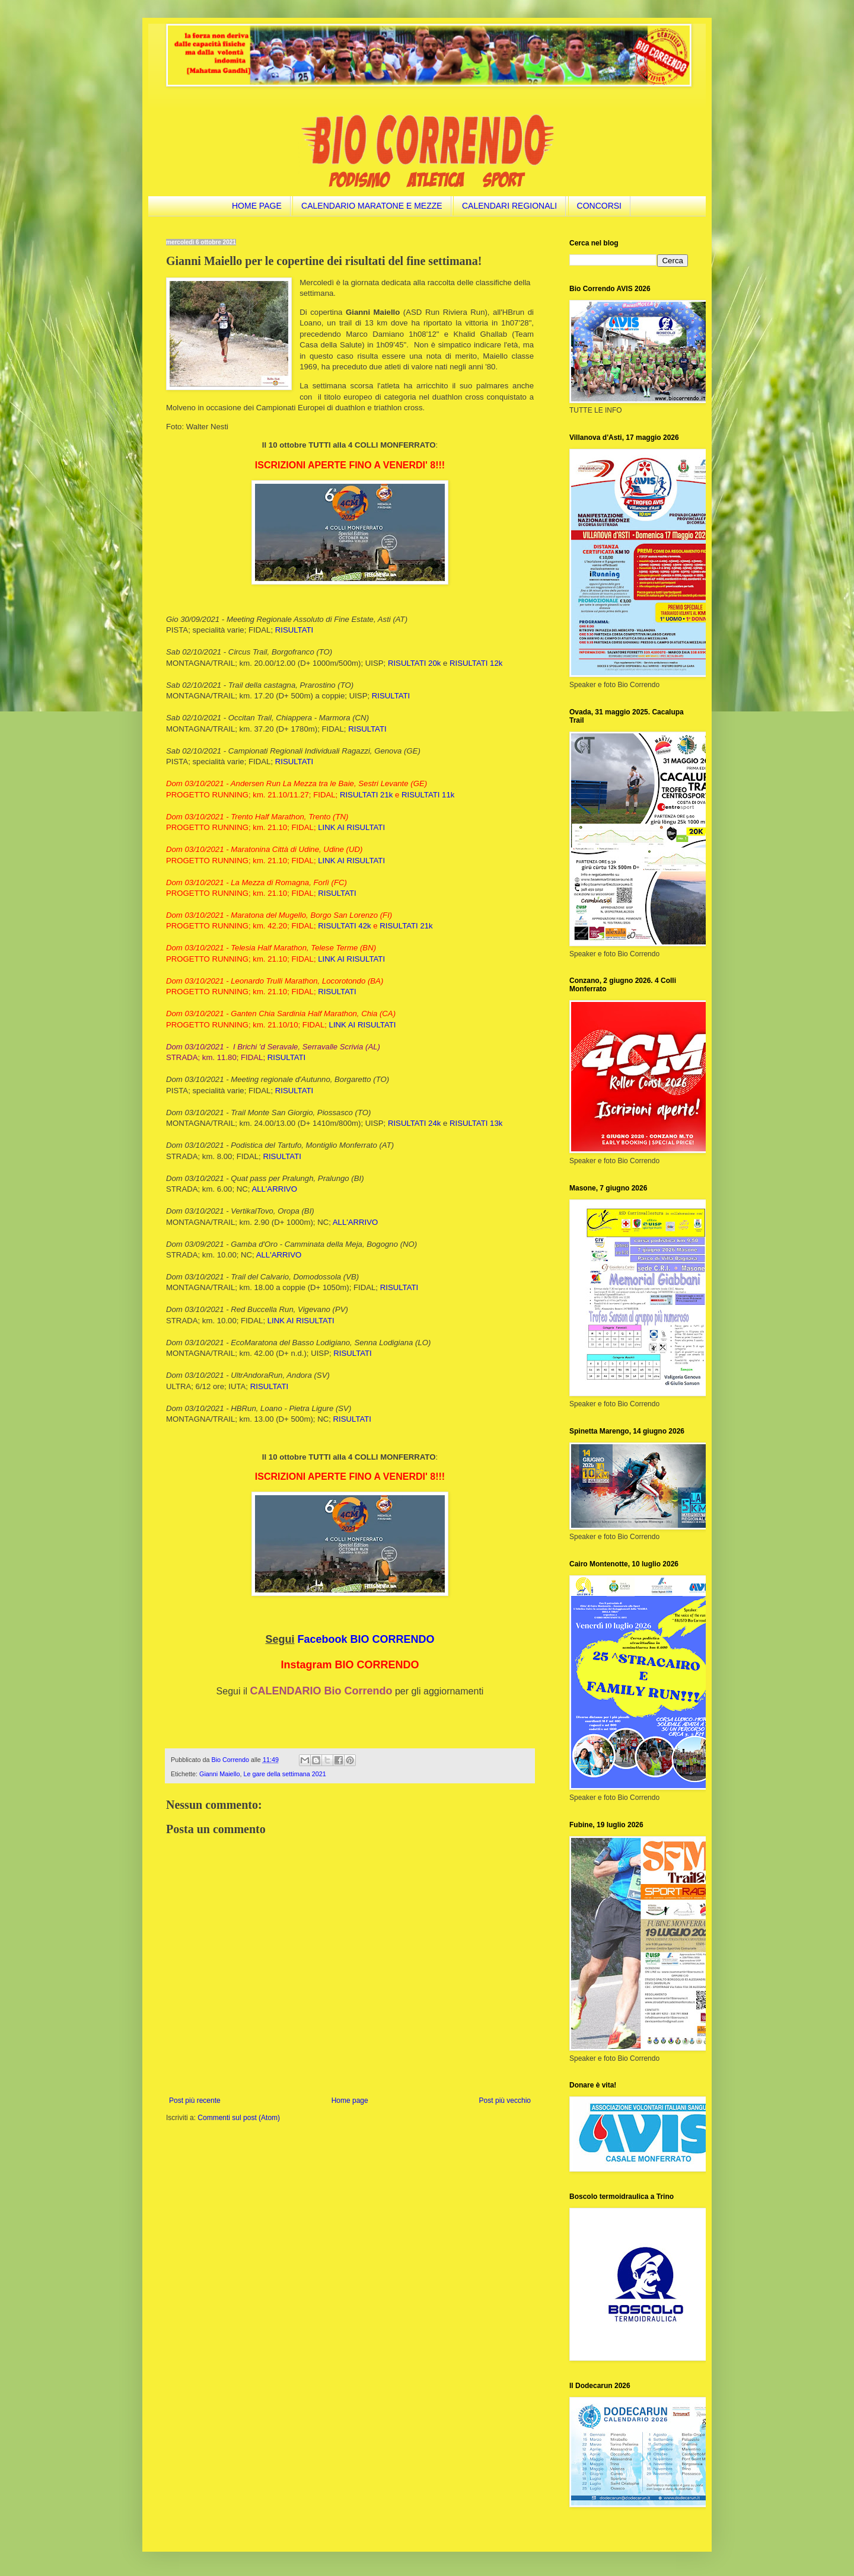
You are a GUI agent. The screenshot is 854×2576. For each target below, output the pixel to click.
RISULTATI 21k (366, 794)
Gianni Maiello (219, 1773)
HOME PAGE (257, 205)
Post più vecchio (505, 2100)
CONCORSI (599, 205)
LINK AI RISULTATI (351, 827)
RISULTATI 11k (427, 794)
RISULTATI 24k (414, 1123)
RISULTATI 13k (476, 1123)
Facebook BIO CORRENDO (366, 1639)
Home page (350, 2100)
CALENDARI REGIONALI (509, 205)
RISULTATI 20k (414, 663)
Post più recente (195, 2100)
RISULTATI (294, 629)
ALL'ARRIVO (274, 1189)
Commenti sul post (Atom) (238, 2118)
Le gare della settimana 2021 (284, 1773)
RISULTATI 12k (476, 663)
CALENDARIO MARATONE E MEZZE (371, 205)
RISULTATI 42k (344, 925)
